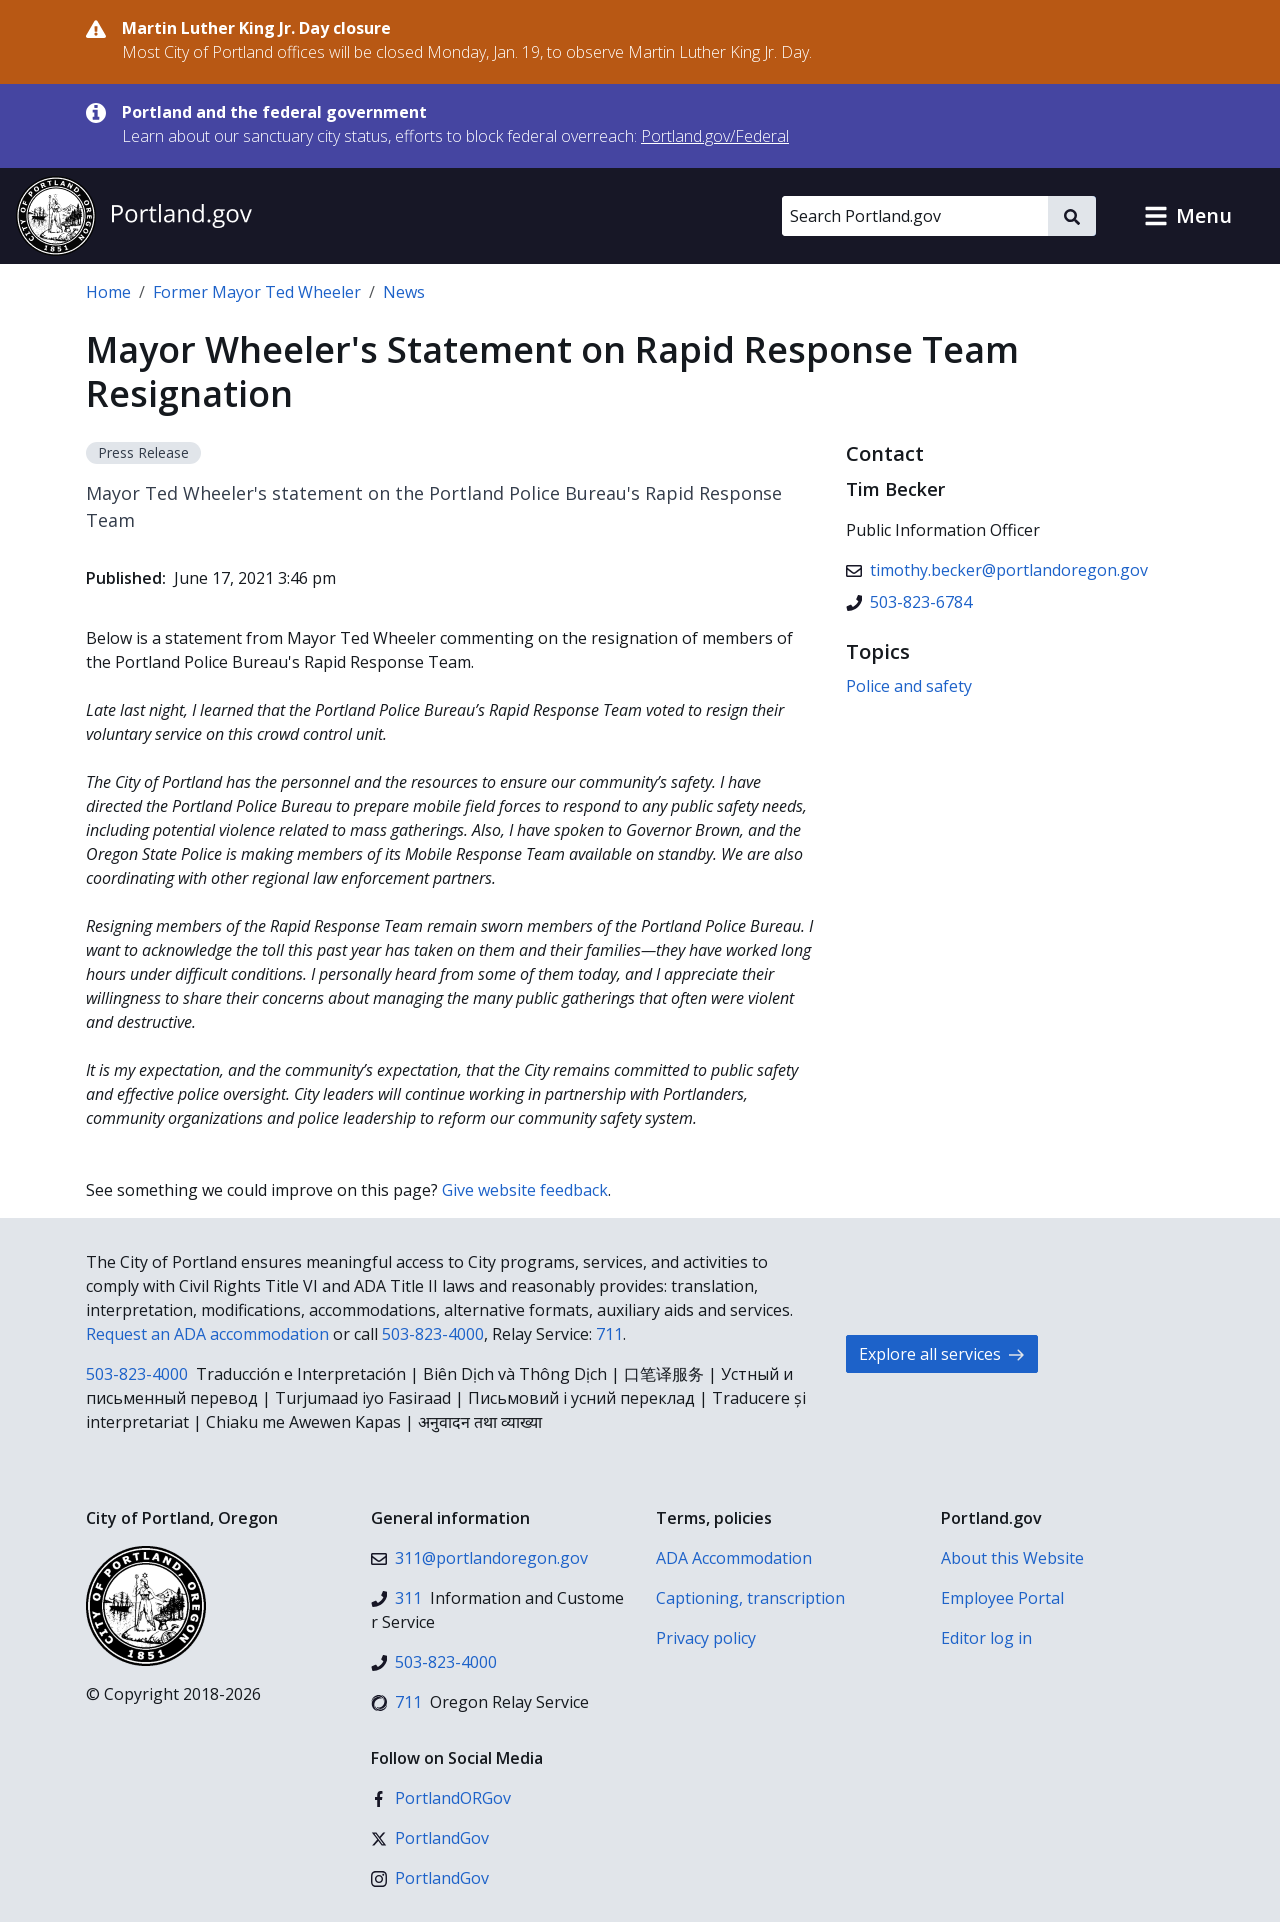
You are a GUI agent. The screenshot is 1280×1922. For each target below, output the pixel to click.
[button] (1188, 216)
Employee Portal (1002, 1598)
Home (108, 292)
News (404, 292)
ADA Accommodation (734, 1558)
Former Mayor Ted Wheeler (257, 292)
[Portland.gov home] (134, 216)
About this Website (1012, 1558)
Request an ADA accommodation (207, 1334)
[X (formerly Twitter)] (430, 1838)
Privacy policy (706, 1638)
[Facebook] (441, 1798)
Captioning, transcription (750, 1598)
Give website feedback (525, 1190)
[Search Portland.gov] (915, 216)
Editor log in (986, 1638)
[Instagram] (430, 1878)
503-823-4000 (433, 1334)
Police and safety (909, 686)
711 (609, 1334)
